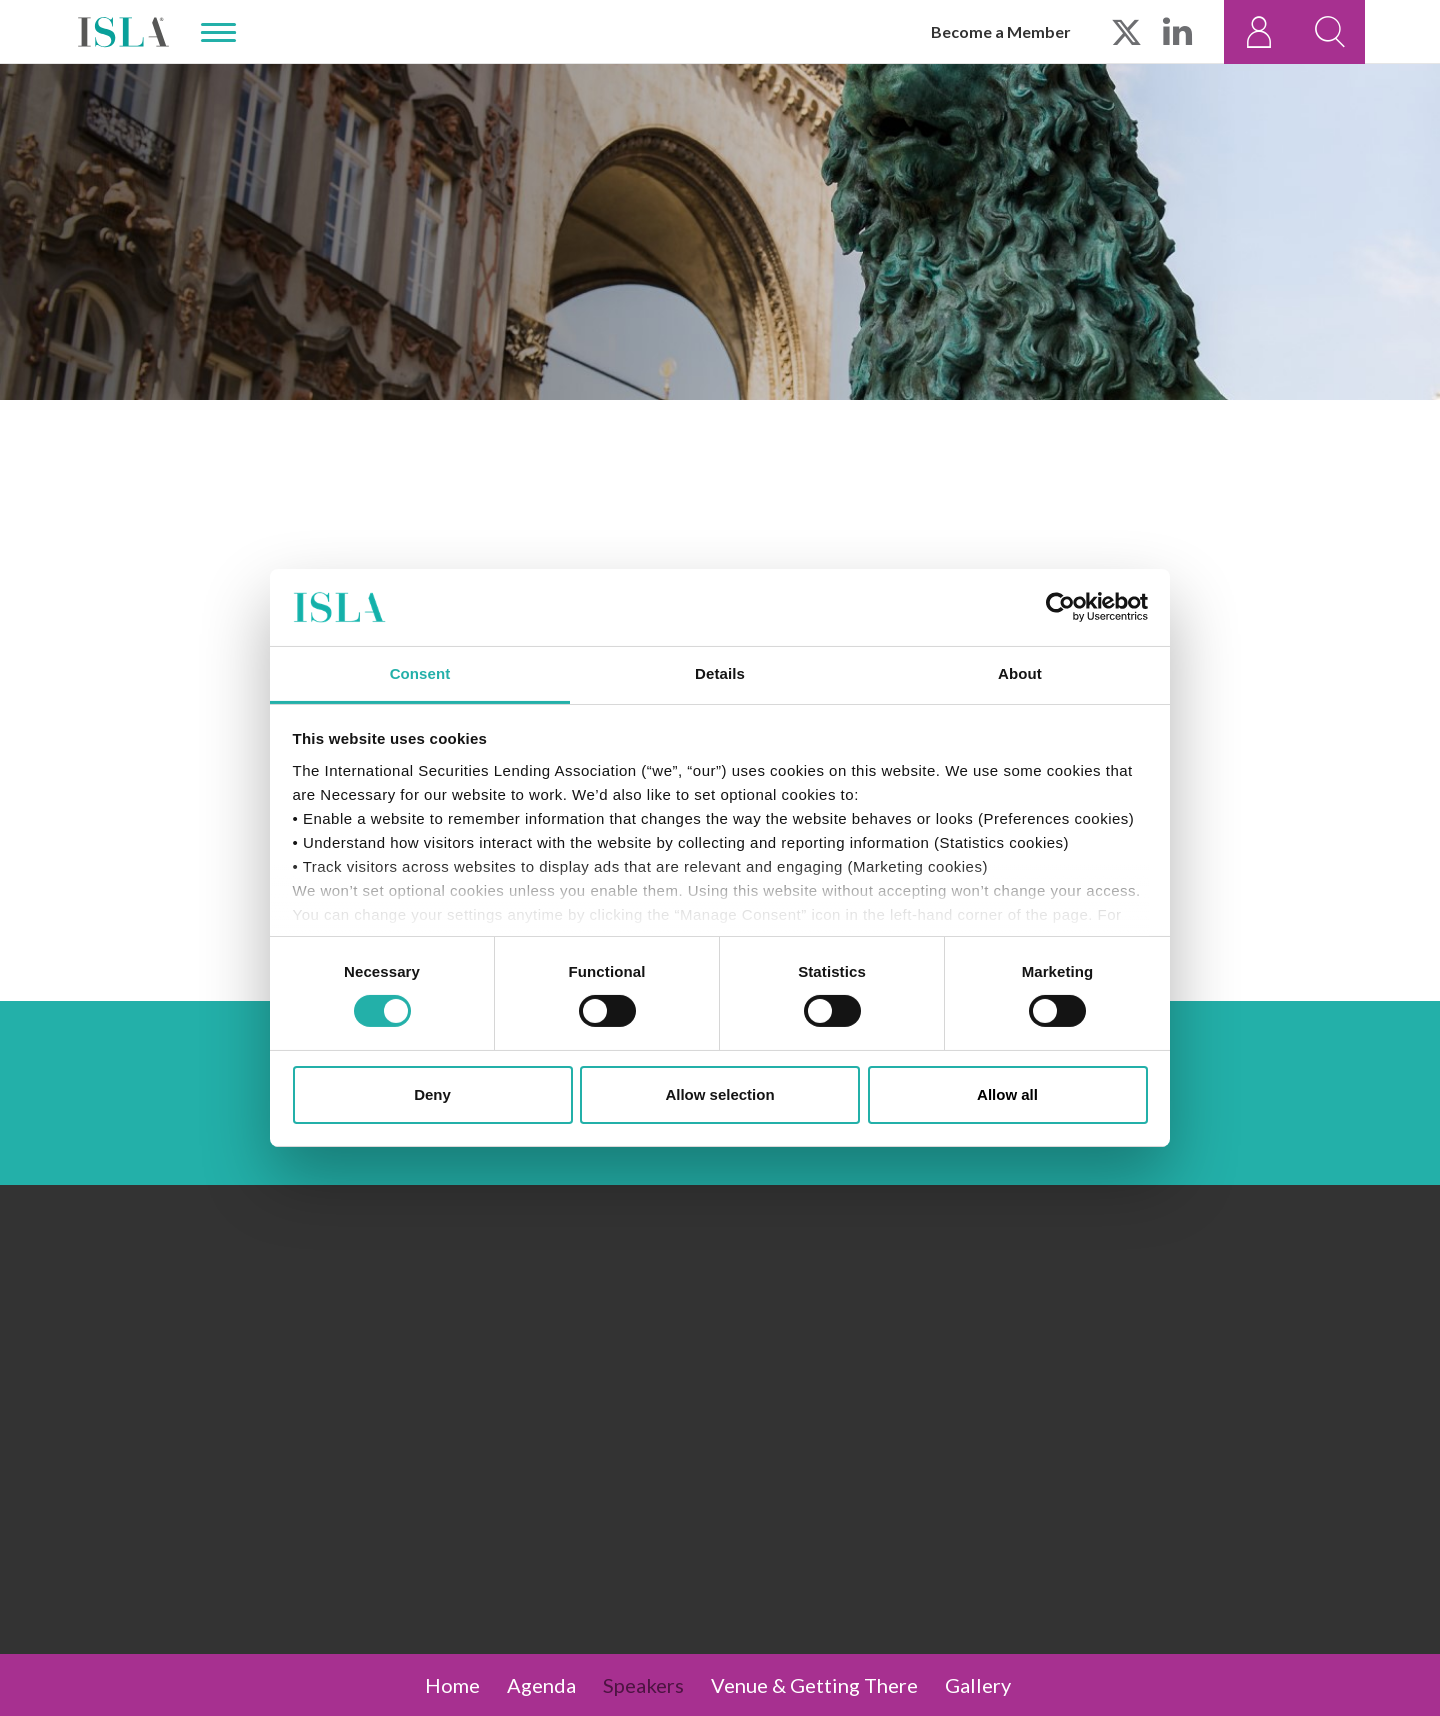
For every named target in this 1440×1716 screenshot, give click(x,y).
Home (452, 1685)
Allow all (1007, 1094)
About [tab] (1020, 673)
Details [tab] (720, 673)
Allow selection (719, 1094)
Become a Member (1001, 31)
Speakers (643, 1685)
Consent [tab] (420, 673)
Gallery (978, 1685)
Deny (432, 1094)
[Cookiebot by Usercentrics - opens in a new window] (1060, 607)
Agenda (541, 1685)
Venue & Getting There (814, 1685)
